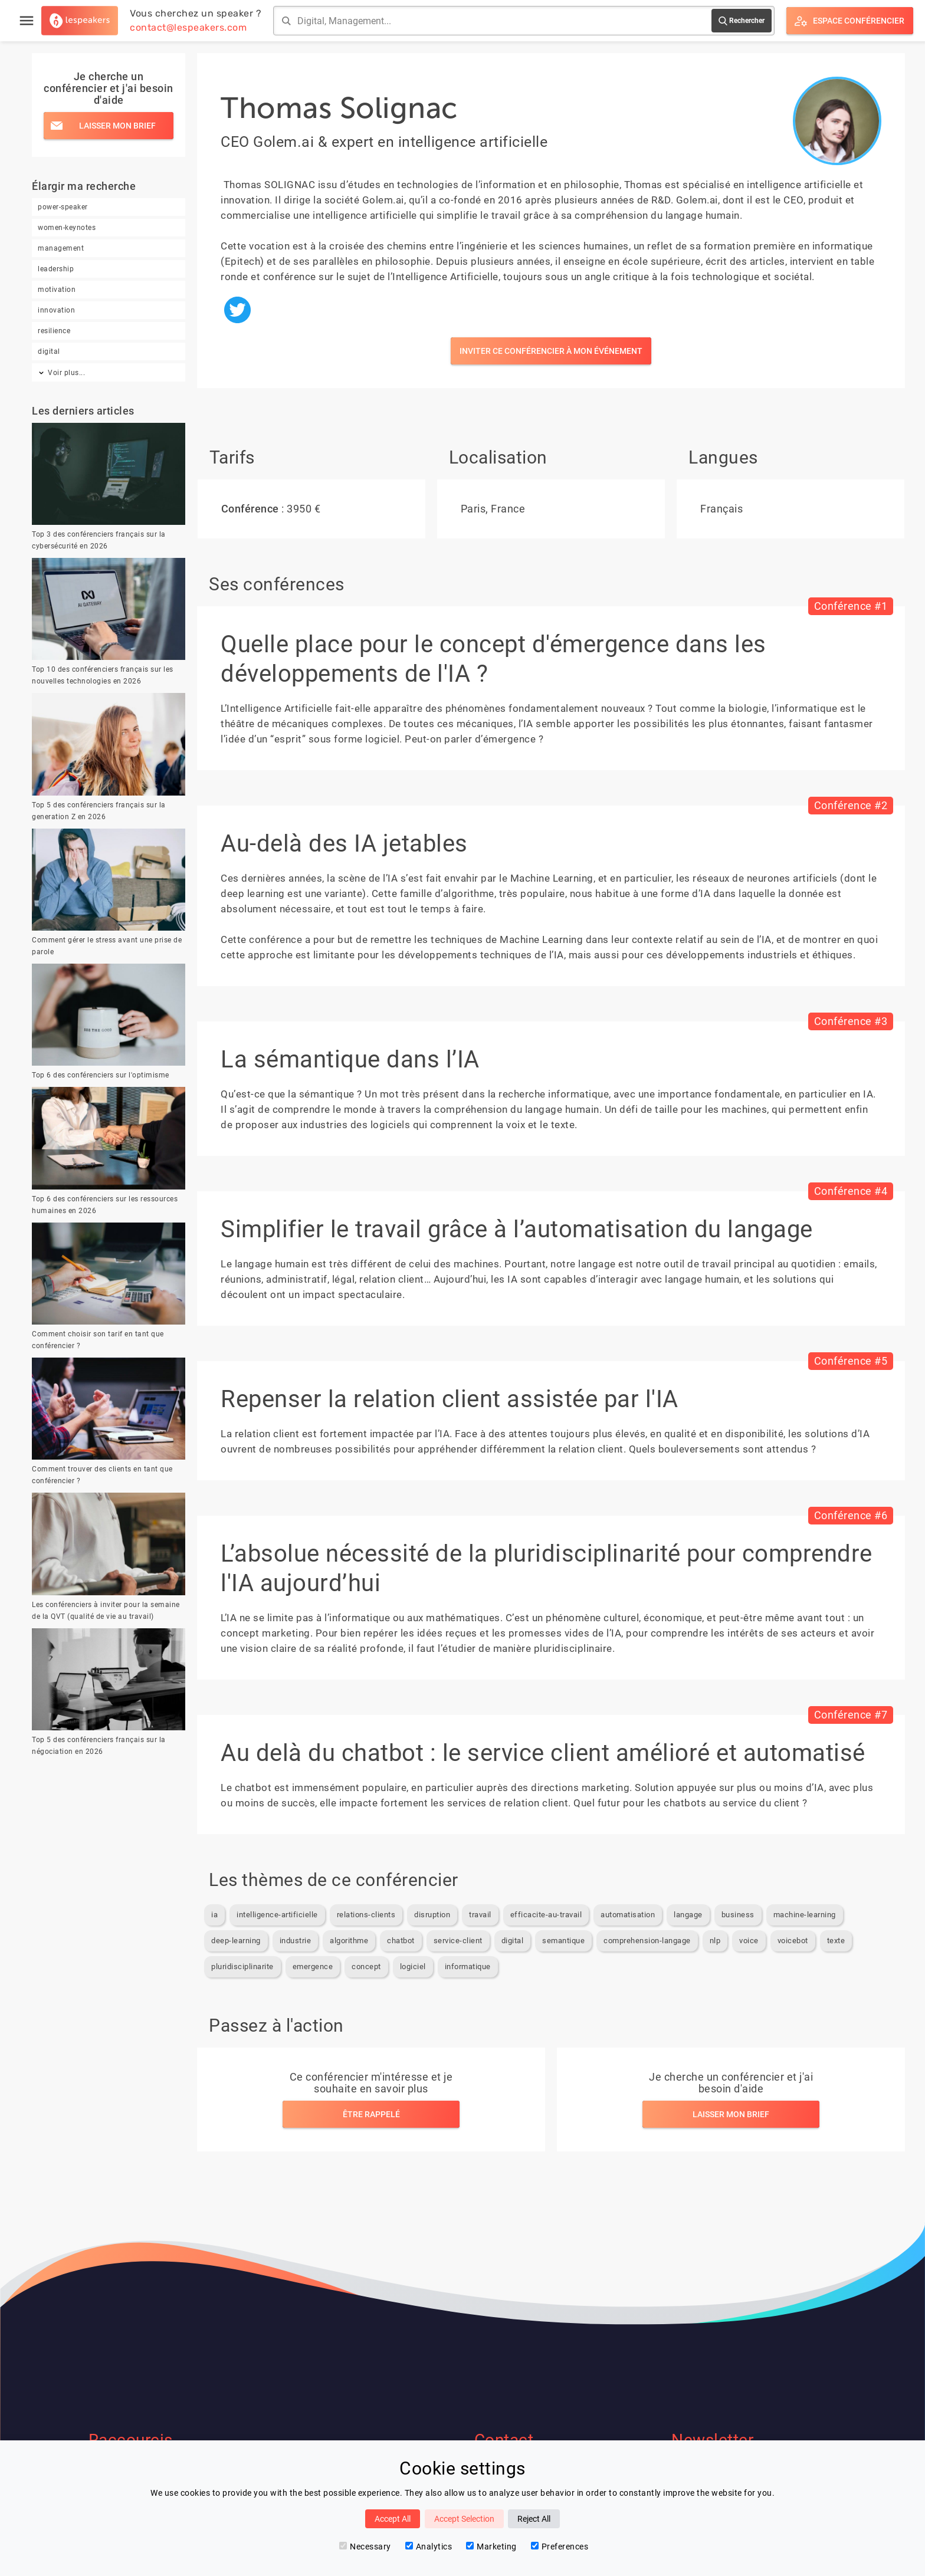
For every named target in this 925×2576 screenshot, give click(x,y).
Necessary (365, 2546)
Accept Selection (464, 2519)
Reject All (533, 2519)
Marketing (491, 2546)
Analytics (428, 2546)
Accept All (393, 2519)
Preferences (560, 2546)
